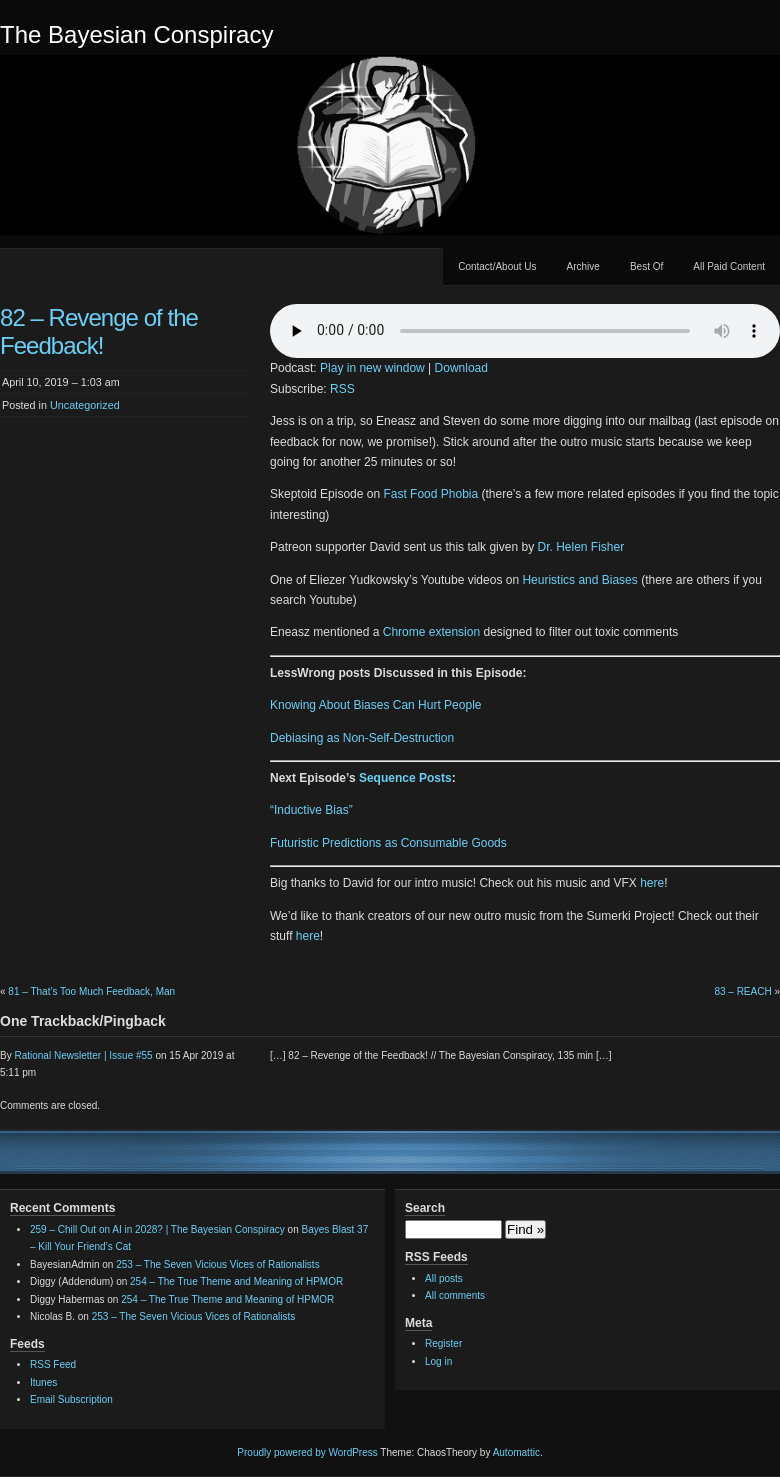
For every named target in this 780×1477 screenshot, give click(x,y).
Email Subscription (71, 1399)
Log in (438, 1361)
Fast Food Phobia (430, 494)
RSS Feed (53, 1364)
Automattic (516, 1452)
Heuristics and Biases (579, 580)
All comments (455, 1295)
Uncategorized (85, 405)
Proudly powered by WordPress (307, 1452)
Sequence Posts (405, 778)
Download (461, 368)
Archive (583, 266)
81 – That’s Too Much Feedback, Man (91, 991)
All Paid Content (729, 266)
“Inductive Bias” (311, 810)
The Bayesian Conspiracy (136, 34)
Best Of (646, 266)
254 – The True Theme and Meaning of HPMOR (236, 1281)
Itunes (43, 1382)
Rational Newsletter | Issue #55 (83, 1055)
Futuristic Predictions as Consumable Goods (388, 843)
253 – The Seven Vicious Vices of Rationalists (217, 1264)
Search (425, 1208)
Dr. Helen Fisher (580, 547)
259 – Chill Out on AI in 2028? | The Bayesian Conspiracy (157, 1229)
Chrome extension (431, 632)
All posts (444, 1278)
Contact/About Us (497, 266)
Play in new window (372, 368)
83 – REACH (742, 991)
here (652, 883)
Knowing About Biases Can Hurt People (375, 705)
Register (443, 1343)
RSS (342, 389)
